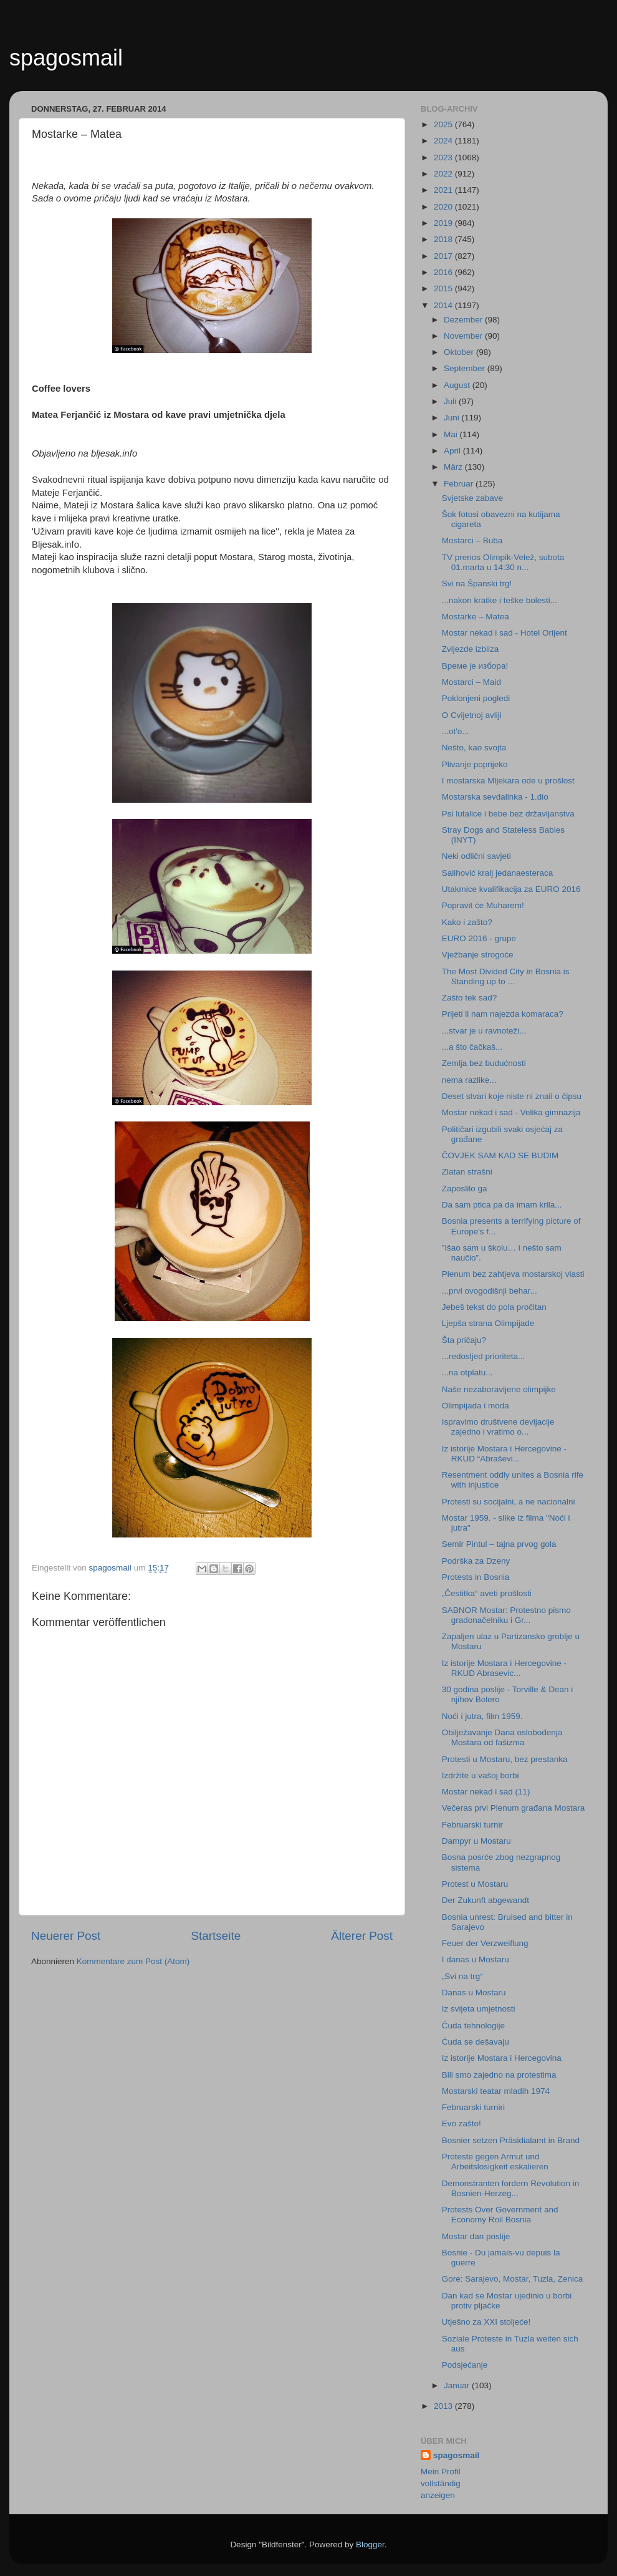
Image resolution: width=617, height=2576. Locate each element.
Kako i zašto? (467, 922)
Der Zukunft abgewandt (485, 1900)
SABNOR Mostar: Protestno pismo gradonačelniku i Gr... (506, 1615)
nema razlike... (469, 1080)
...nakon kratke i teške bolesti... (499, 600)
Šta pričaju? (464, 1340)
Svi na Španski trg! (477, 583)
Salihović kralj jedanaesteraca (497, 873)
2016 (444, 272)
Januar (458, 2385)
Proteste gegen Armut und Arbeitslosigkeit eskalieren (495, 2161)
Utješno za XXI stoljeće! (486, 2322)
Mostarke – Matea (475, 616)
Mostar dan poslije (476, 2236)
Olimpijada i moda (475, 1405)
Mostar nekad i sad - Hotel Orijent (504, 632)
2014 (444, 305)
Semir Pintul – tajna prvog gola (499, 1544)
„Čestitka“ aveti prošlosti (487, 1593)
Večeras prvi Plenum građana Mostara (513, 1808)
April (453, 450)
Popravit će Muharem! (483, 905)
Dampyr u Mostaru (476, 1841)
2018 (444, 239)
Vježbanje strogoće (478, 954)
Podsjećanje (465, 2365)
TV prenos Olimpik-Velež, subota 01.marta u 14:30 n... (503, 562)
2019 (444, 223)
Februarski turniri (473, 2107)
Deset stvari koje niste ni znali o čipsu (511, 1096)
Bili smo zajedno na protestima (499, 2075)
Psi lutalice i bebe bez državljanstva (508, 813)
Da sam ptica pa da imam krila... (502, 1204)
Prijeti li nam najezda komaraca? (502, 1014)
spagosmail (66, 57)
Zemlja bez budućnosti (484, 1063)
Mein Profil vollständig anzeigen (441, 2483)
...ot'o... (455, 731)
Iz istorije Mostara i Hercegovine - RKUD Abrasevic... (504, 1668)
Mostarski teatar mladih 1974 (496, 2091)
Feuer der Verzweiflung (485, 1943)
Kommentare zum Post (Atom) (133, 1961)
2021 (444, 190)
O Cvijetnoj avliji (472, 715)
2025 (444, 124)
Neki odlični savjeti (476, 856)
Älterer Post (362, 1935)
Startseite (216, 1935)
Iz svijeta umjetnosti (478, 2008)
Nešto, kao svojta (474, 747)
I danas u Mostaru (475, 1959)
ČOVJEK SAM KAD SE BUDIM (500, 1155)
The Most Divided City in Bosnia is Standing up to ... (506, 976)
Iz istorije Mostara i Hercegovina (502, 2058)
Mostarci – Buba (472, 540)
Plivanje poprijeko (475, 764)
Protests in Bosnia (476, 1577)
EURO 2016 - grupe (479, 938)
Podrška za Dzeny (476, 1561)
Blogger (370, 2544)
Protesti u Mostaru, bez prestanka (505, 1759)
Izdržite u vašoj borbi (480, 1775)
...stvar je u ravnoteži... (484, 1030)
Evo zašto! (461, 2123)
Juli (451, 401)
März (454, 467)
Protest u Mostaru (475, 1884)
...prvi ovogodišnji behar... (489, 1290)
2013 (444, 2406)
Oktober (460, 352)
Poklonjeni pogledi (476, 698)
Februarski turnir (472, 1824)
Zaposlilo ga (464, 1188)
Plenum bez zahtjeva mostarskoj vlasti (513, 1274)
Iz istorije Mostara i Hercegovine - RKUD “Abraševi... (504, 1453)
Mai (452, 434)
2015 (444, 288)
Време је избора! (475, 666)
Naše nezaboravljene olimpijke (499, 1389)
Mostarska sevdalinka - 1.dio (495, 796)
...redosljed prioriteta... (483, 1356)
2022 (444, 173)
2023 (444, 157)
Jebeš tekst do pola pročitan (494, 1307)
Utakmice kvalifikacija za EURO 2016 (511, 889)
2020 (444, 206)
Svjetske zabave (472, 498)
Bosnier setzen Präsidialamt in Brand (511, 2140)
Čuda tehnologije (473, 2025)
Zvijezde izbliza (470, 649)
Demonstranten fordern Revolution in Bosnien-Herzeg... (511, 2188)
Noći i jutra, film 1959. (482, 1716)
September (465, 368)
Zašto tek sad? (469, 997)
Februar (460, 483)
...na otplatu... (467, 1372)
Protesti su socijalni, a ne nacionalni (508, 1501)
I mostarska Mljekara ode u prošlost (508, 780)
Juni (453, 417)
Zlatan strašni (467, 1171)
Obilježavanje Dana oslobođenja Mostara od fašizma (502, 1737)
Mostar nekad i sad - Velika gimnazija (511, 1112)
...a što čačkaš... (472, 1047)
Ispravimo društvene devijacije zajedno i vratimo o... (498, 1426)
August (458, 385)
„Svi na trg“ (462, 1976)
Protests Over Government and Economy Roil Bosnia (500, 2214)
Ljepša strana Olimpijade (488, 1323)
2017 (444, 256)
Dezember (464, 319)
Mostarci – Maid (471, 682)
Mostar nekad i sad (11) (486, 1791)
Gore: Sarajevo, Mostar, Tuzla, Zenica (512, 2278)
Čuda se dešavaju (475, 2041)
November (464, 336)
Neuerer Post (65, 1935)
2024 (444, 140)
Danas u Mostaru (474, 1992)
